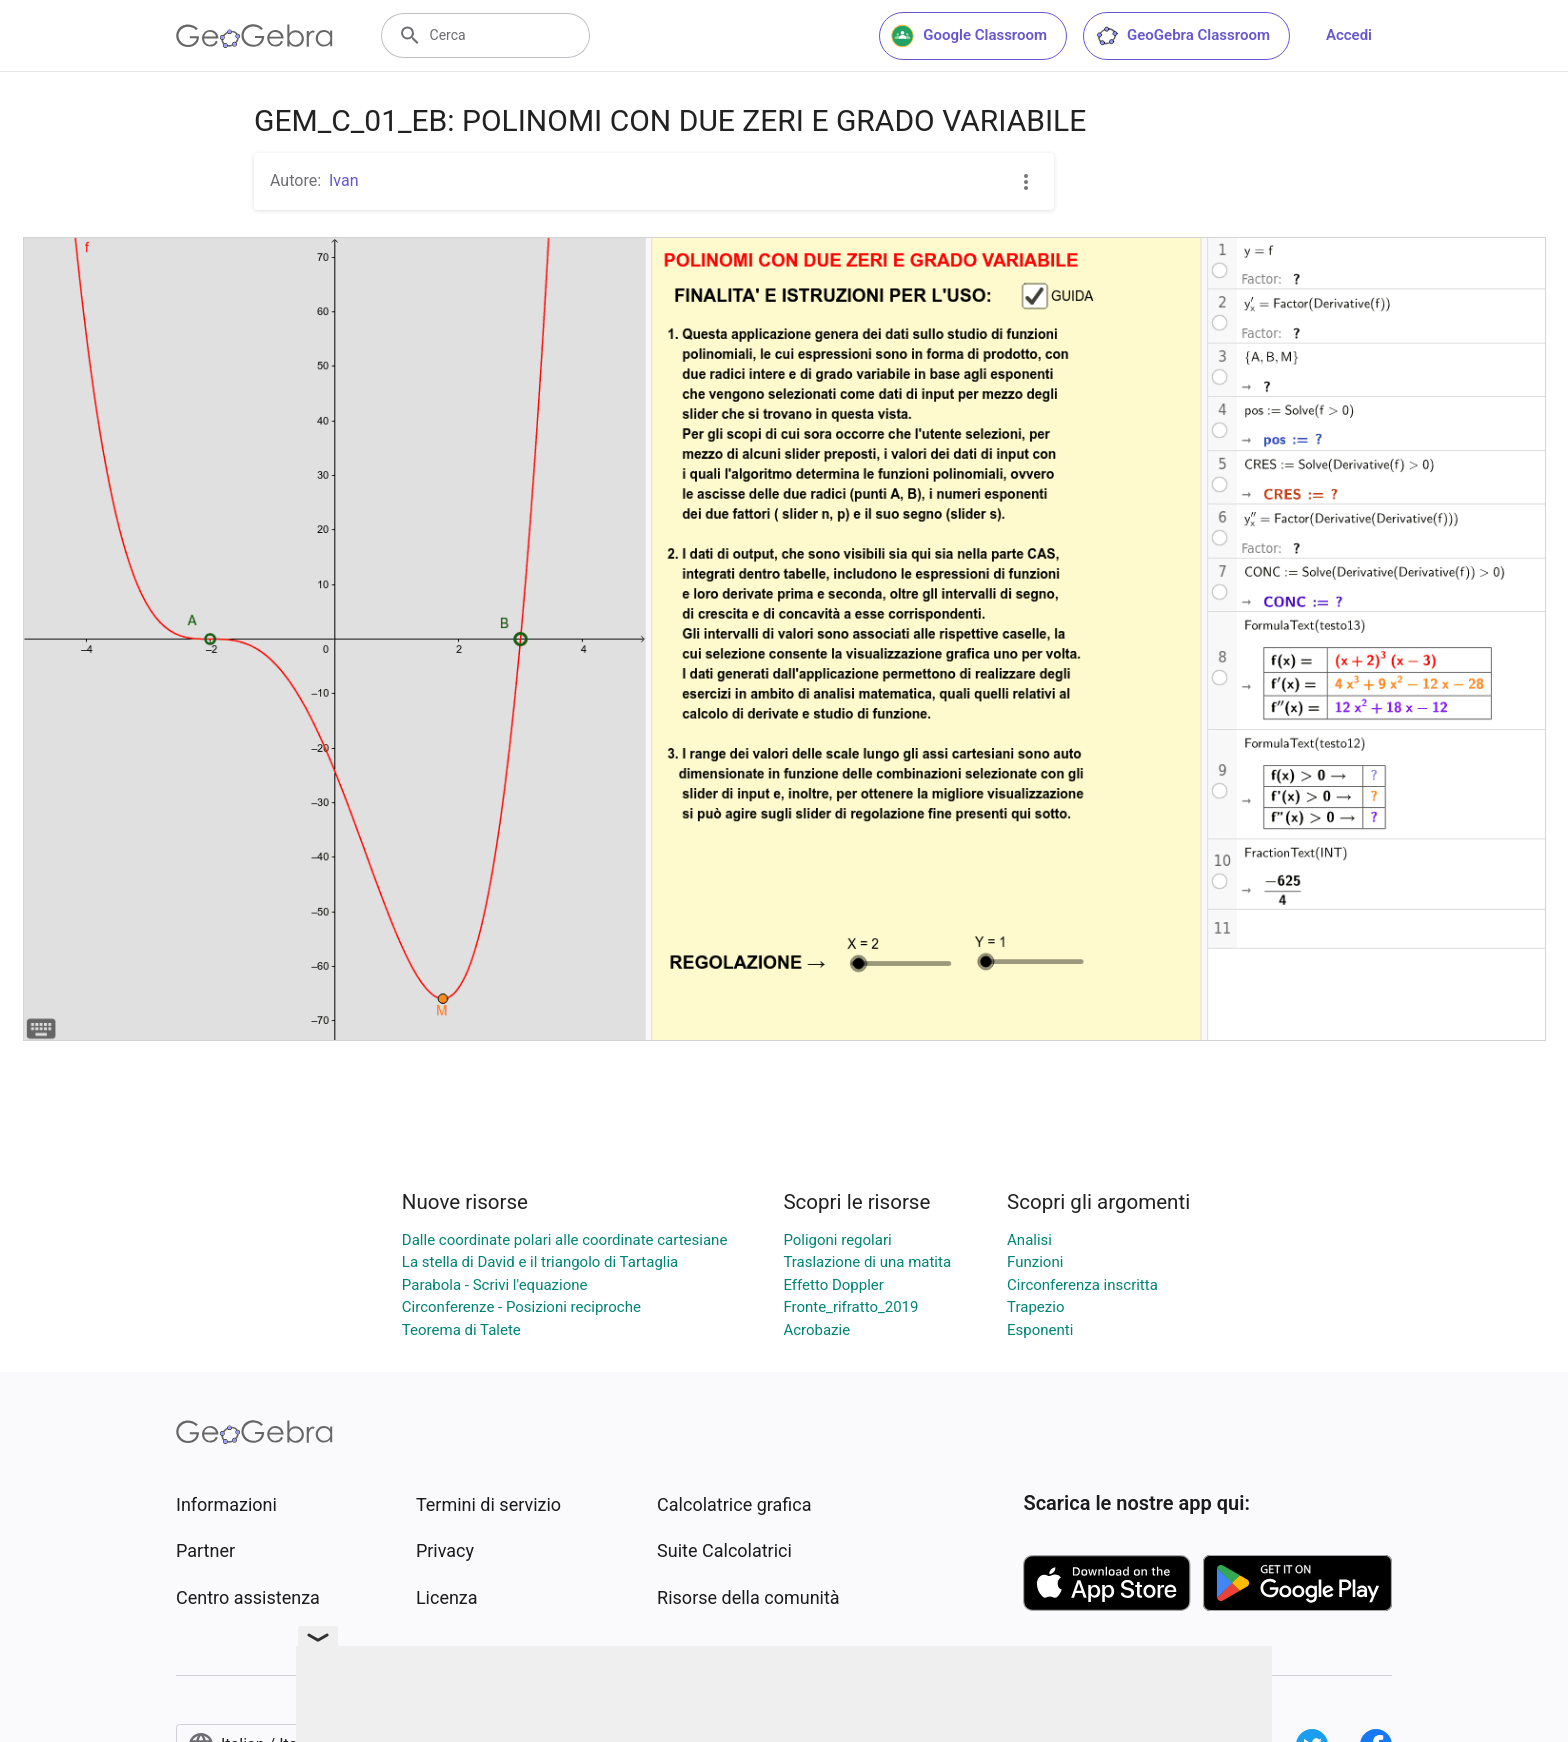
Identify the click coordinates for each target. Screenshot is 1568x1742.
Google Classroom (969, 36)
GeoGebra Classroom (1182, 36)
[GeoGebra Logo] (254, 36)
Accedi (1349, 35)
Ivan (344, 180)
